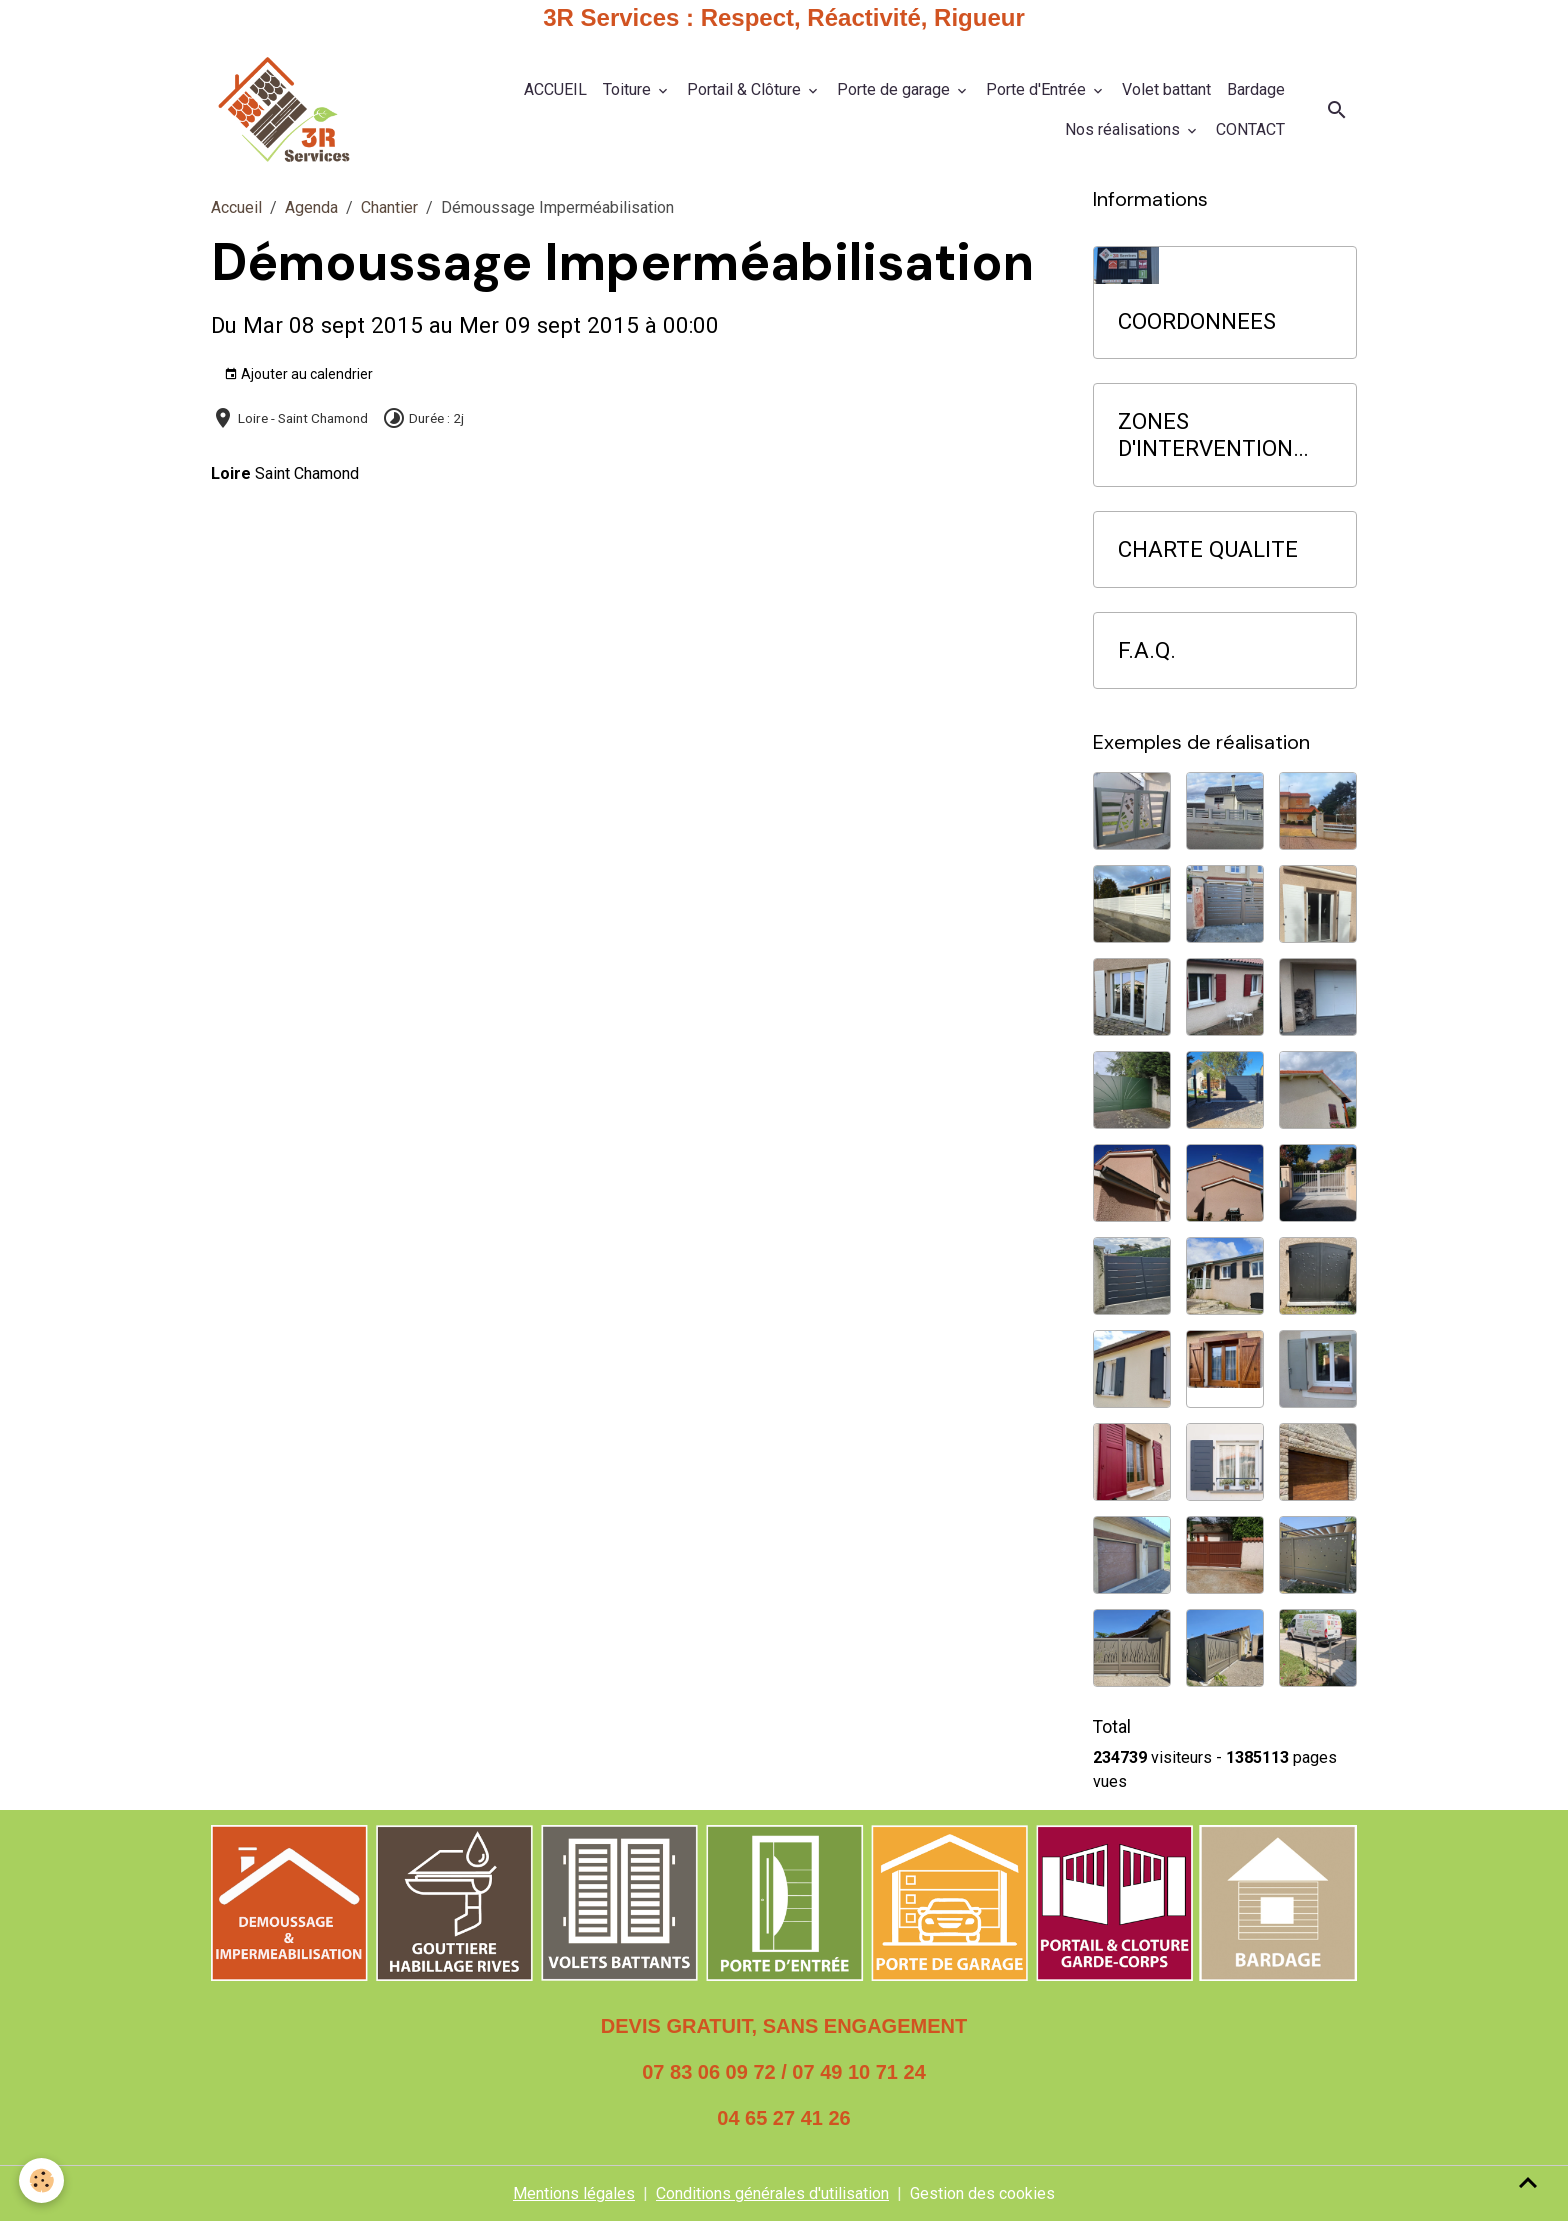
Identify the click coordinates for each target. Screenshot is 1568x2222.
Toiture (629, 89)
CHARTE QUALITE (1208, 549)
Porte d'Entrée (1038, 89)
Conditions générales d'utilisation (772, 2193)
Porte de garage (895, 89)
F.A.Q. (1147, 650)
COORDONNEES (1197, 321)
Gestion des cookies (982, 2193)
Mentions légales (574, 2193)
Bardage (1256, 89)
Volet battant (1166, 89)
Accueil (236, 207)
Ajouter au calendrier (298, 375)
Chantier (389, 207)
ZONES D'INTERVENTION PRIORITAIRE (1205, 435)
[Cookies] (42, 2180)
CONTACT (1250, 129)
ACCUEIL (555, 89)
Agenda (311, 207)
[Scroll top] (1528, 2182)
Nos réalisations (1124, 129)
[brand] (283, 110)
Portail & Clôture (746, 89)
